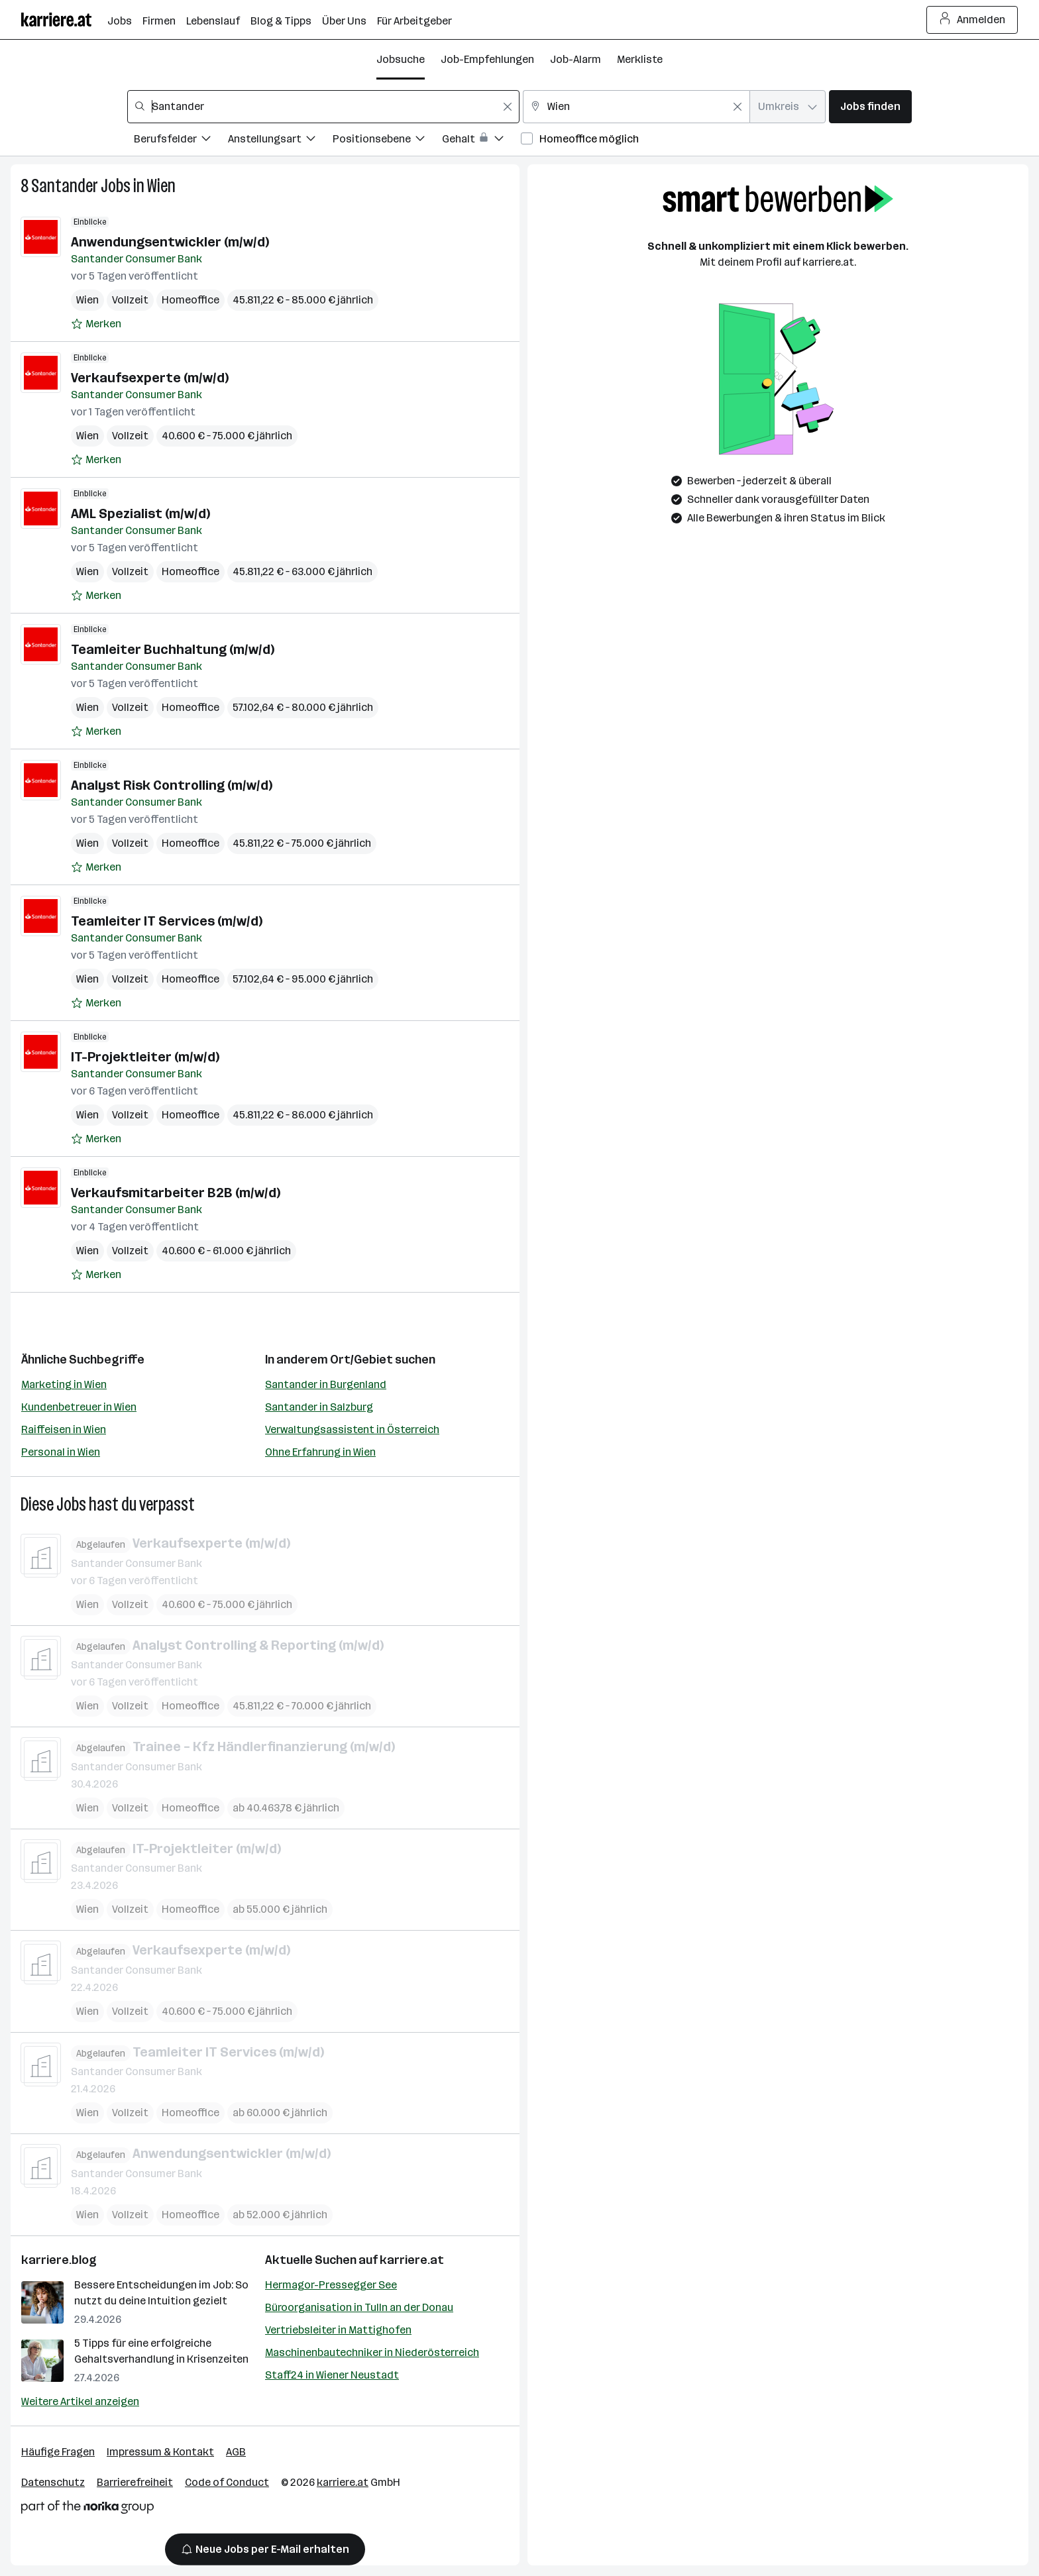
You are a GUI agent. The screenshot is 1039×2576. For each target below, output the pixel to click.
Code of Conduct (227, 2482)
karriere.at (412, 2260)
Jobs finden (870, 106)
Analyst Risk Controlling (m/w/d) (171, 785)
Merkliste (640, 59)
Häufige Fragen (58, 2451)
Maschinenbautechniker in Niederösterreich (372, 2352)
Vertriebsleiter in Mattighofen (338, 2330)
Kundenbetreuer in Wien (79, 1407)
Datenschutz (53, 2482)
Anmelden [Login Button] (972, 20)
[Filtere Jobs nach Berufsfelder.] (181, 141)
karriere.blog (59, 2260)
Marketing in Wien (64, 1384)
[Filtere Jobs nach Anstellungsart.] (280, 141)
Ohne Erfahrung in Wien (320, 1452)
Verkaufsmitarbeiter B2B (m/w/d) (175, 1193)
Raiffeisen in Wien (63, 1429)
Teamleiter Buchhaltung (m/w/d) (172, 649)
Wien (161, 186)
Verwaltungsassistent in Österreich (352, 1429)
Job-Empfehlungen (487, 59)
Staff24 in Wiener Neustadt (332, 2375)
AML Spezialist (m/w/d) (140, 513)
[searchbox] (323, 106)
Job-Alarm (575, 59)
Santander (64, 186)
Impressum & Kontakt (160, 2451)
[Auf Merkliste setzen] (96, 324)
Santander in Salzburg (319, 1407)
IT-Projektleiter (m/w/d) (145, 1057)
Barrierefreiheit (135, 2482)
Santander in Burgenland (325, 1384)
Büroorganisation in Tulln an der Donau (359, 2307)
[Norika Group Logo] (87, 2509)
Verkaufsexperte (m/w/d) (150, 378)
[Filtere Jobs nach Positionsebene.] (387, 141)
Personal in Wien (60, 1452)
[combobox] (323, 106)
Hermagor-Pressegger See (331, 2285)
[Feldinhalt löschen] (508, 106)
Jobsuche (400, 59)
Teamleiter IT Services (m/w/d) (166, 921)
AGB (236, 2451)
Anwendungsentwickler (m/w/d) (170, 242)
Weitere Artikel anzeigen (80, 2401)
